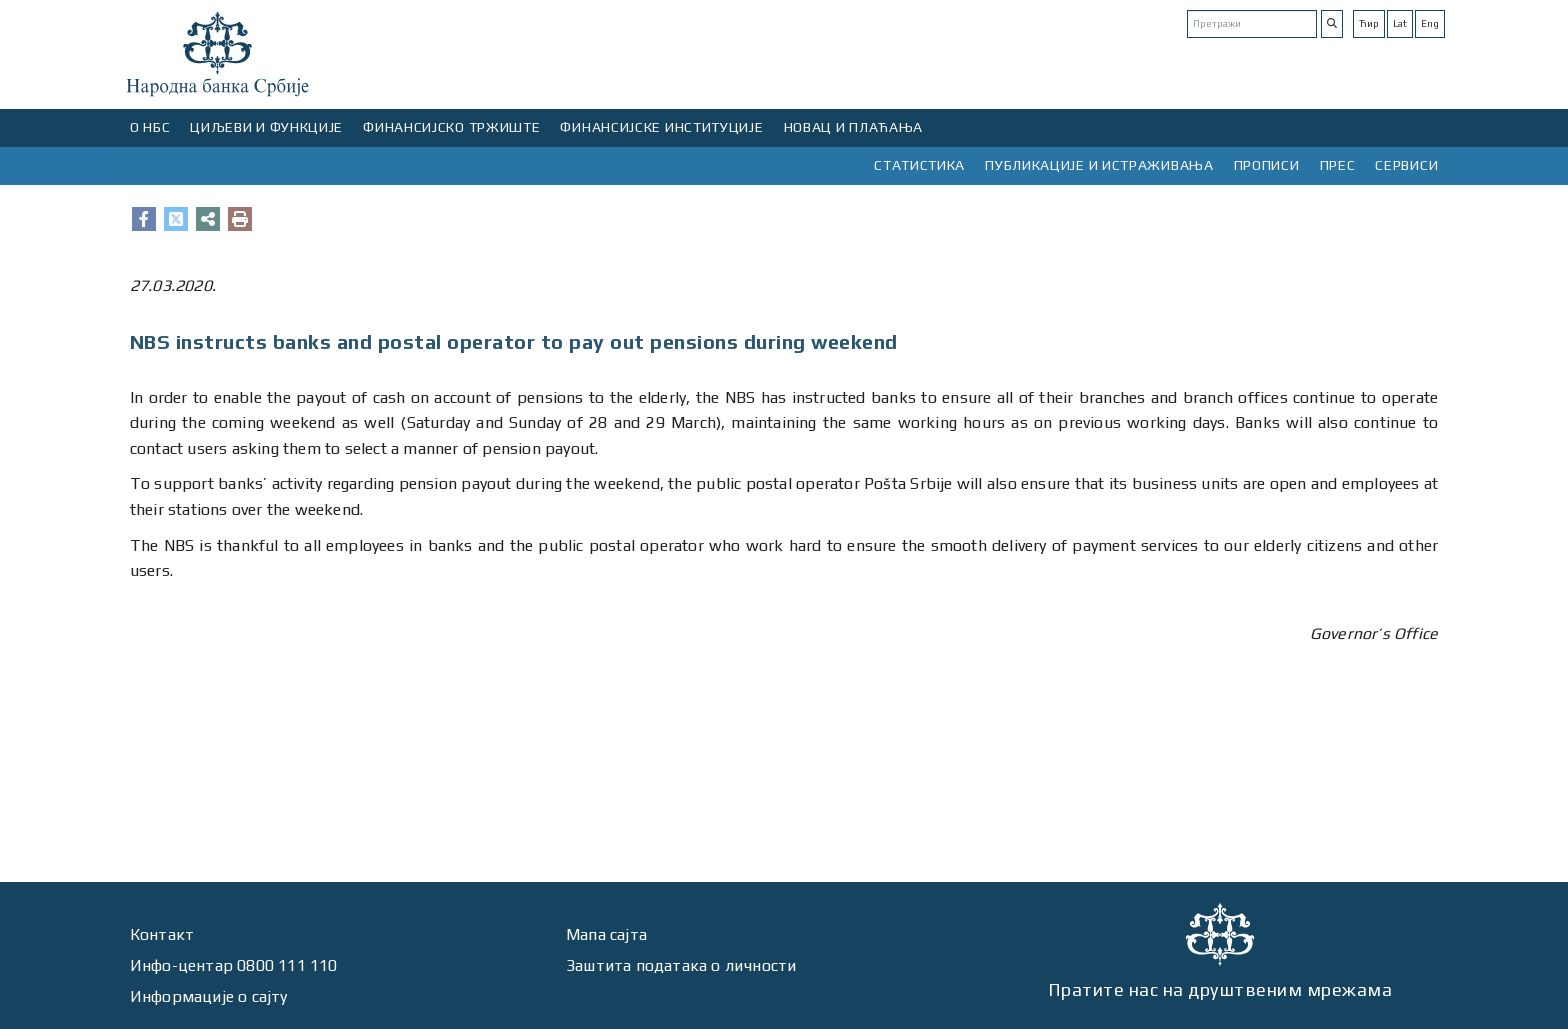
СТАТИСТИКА (919, 165)
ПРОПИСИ (1267, 165)
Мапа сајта (606, 934)
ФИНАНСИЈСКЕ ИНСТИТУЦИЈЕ (661, 127)
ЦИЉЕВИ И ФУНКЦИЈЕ (266, 127)
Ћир (1369, 23)
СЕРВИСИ (1406, 165)
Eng (1430, 23)
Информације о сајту (209, 996)
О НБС (150, 127)
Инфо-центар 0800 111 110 (234, 965)
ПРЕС (1338, 165)
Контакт (162, 934)
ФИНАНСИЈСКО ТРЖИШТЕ (451, 127)
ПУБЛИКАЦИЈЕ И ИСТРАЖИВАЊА (1099, 165)
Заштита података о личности (681, 965)
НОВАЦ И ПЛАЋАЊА (854, 127)
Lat (1400, 23)
